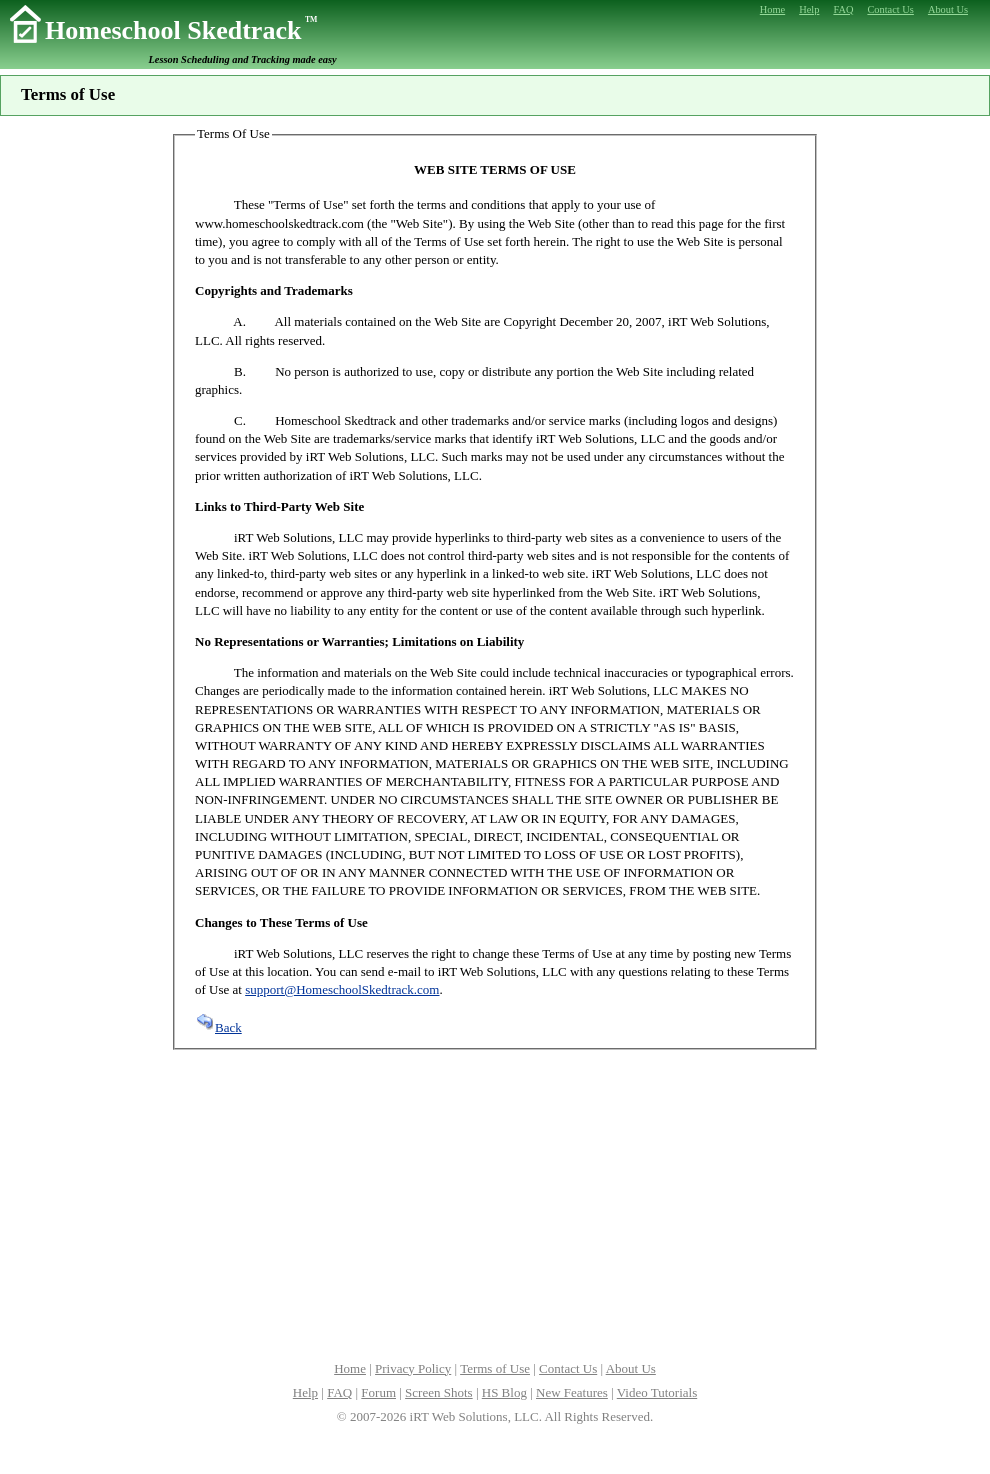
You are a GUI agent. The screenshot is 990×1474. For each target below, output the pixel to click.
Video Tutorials (657, 1392)
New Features (572, 1392)
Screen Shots (439, 1392)
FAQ (339, 1392)
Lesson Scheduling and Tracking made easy (243, 59)
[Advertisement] (495, 1203)
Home (350, 1368)
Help (305, 1392)
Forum (378, 1392)
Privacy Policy (413, 1368)
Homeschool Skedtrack (181, 30)
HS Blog (504, 1392)
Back (218, 1027)
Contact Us (568, 1368)
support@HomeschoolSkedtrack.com (342, 989)
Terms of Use (495, 1368)
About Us (631, 1368)
